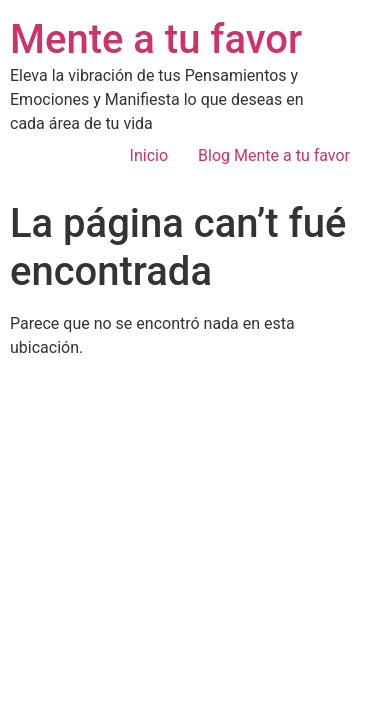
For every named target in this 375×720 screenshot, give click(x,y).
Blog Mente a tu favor (274, 155)
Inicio (149, 155)
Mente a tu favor (156, 39)
